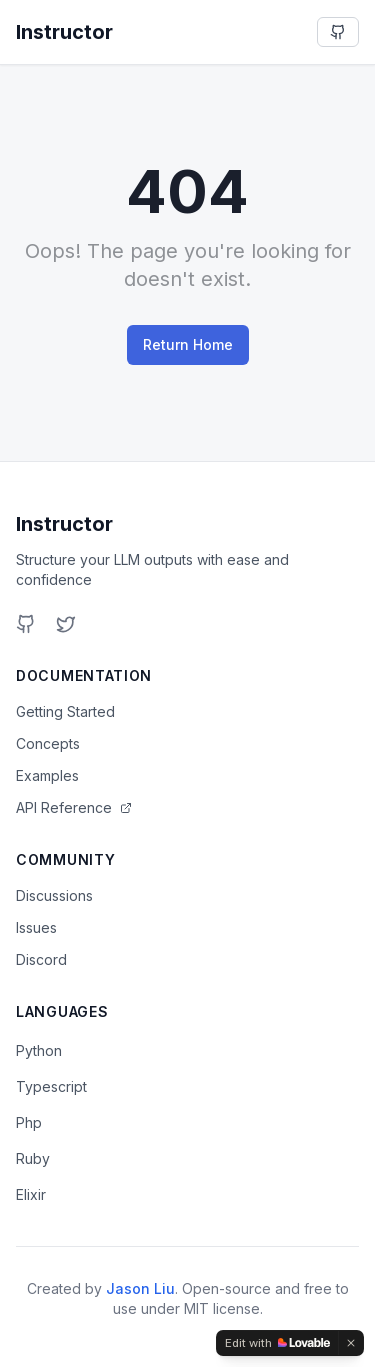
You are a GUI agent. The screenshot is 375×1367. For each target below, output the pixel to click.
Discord (41, 959)
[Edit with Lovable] (277, 1343)
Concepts (48, 743)
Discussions (54, 895)
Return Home (188, 344)
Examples (47, 775)
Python (39, 1050)
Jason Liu (140, 1288)
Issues (36, 927)
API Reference (74, 807)
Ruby (33, 1158)
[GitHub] (26, 624)
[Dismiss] (351, 1343)
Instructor (64, 524)
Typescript (51, 1086)
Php (29, 1122)
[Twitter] (66, 624)
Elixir (31, 1194)
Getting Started (65, 711)
